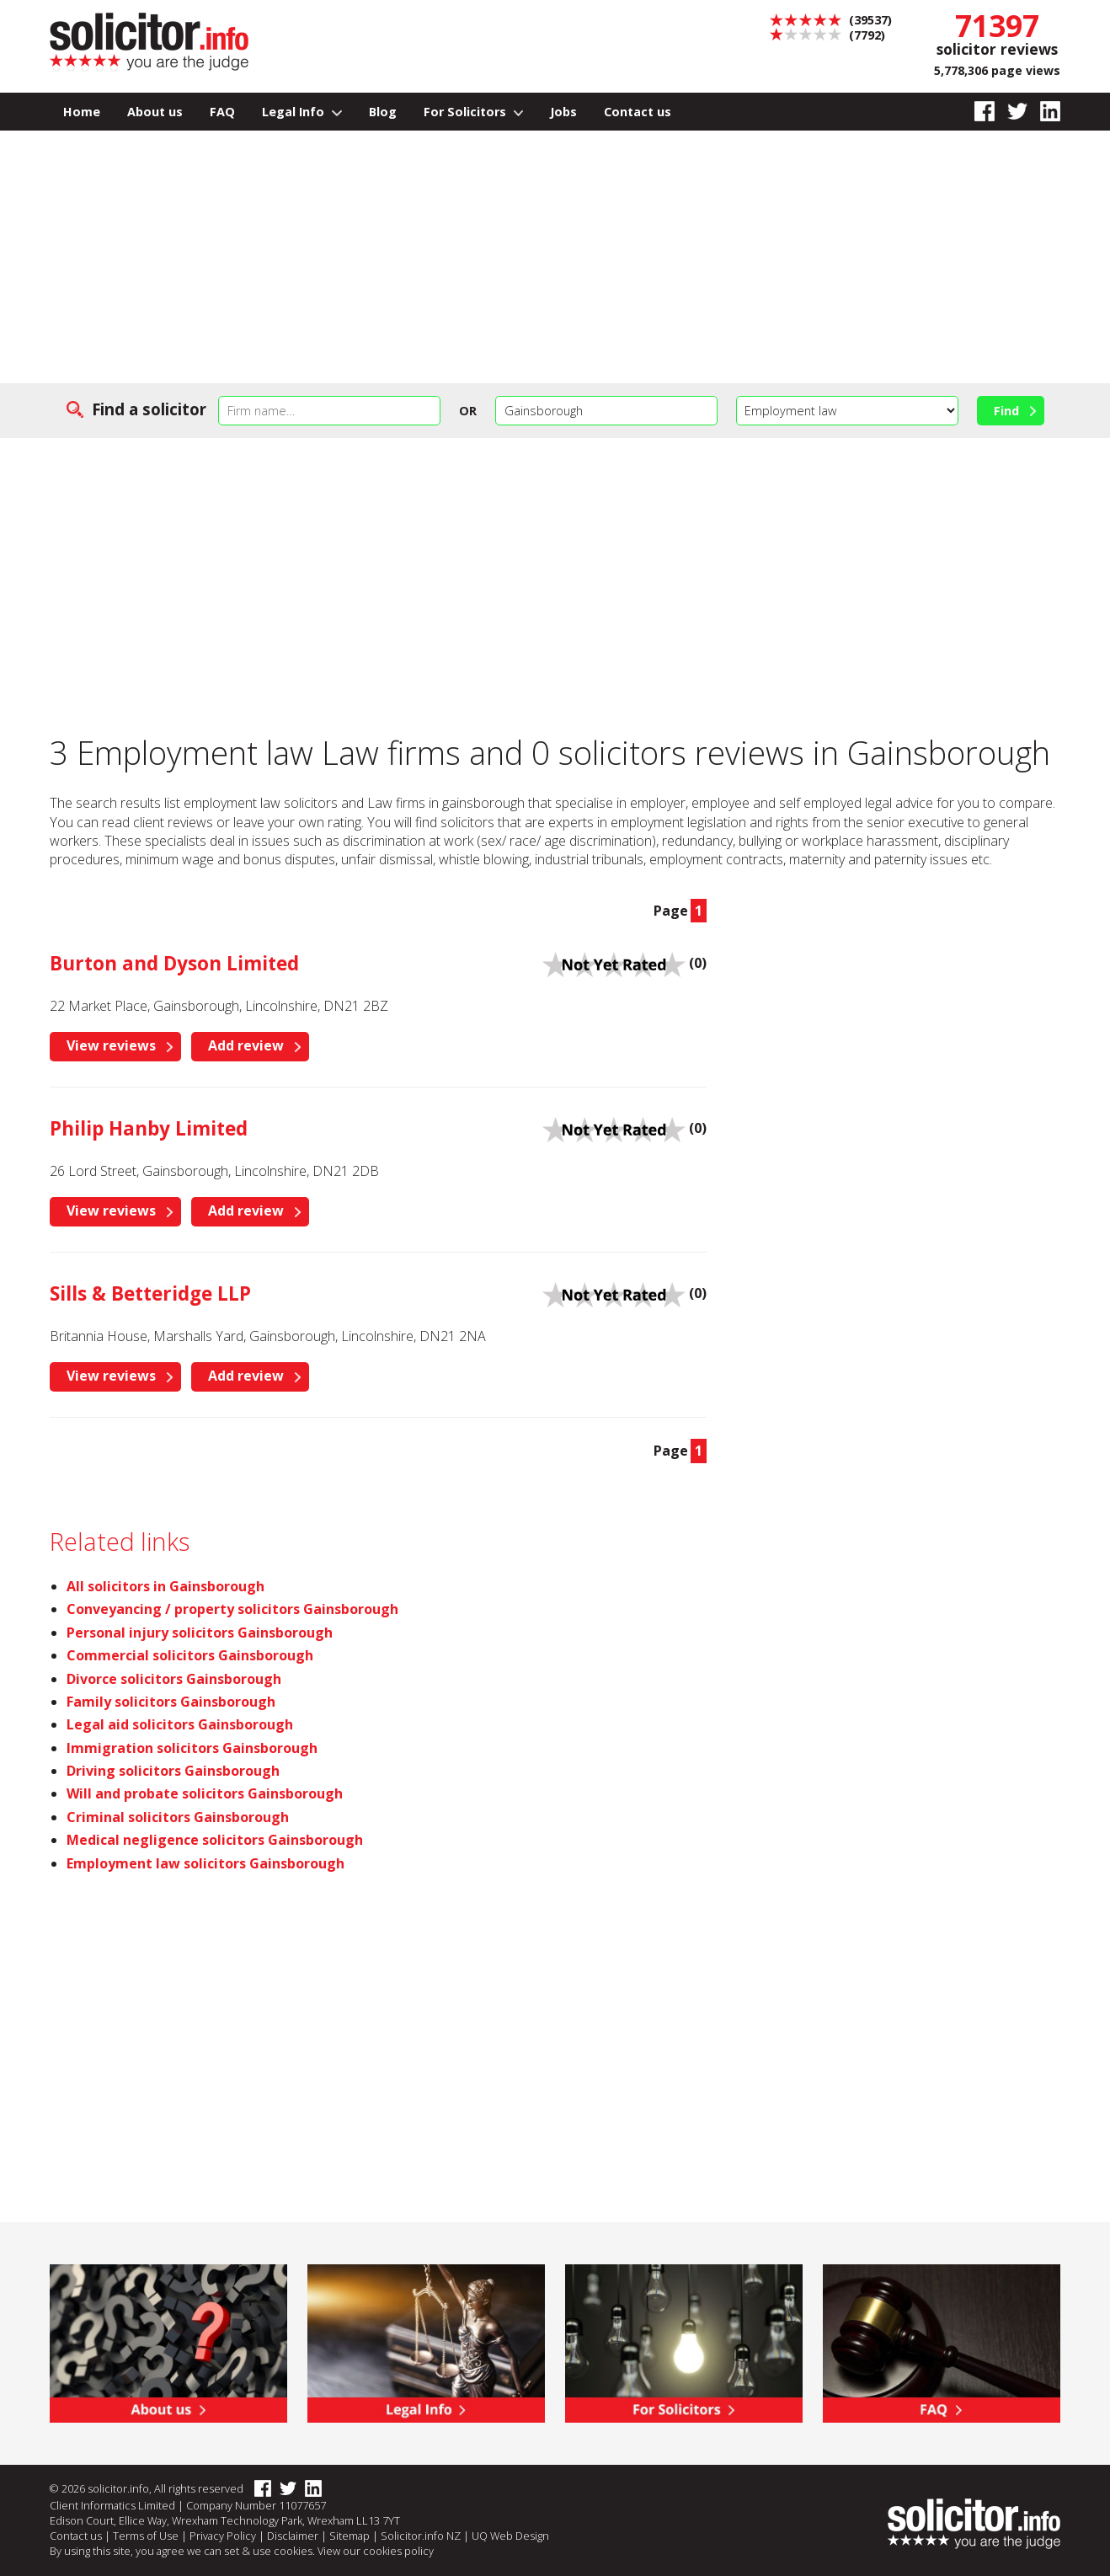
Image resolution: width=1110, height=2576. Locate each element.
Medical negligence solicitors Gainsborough (215, 1839)
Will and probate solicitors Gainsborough (205, 1793)
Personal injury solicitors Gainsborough (200, 1632)
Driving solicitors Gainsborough (173, 1770)
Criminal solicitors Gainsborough (178, 1817)
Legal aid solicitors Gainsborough (180, 1724)
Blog (383, 112)
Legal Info (302, 112)
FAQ (222, 112)
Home (81, 112)
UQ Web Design (510, 2535)
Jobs (563, 112)
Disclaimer (292, 2535)
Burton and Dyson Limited (174, 963)
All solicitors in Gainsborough (165, 1586)
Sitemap (349, 2535)
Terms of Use (146, 2535)
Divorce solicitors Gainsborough (174, 1679)
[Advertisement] (555, 257)
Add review (246, 1045)
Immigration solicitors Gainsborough (192, 1748)
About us (155, 112)
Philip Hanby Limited (149, 1128)
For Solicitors (474, 112)
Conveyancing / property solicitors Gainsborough (232, 1609)
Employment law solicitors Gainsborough (205, 1863)
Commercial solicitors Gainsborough (190, 1655)
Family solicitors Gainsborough (171, 1701)
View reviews (111, 1045)
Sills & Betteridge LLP (150, 1293)
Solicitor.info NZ (421, 2535)
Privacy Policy (222, 2535)
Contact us (637, 112)
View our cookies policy (376, 2550)
